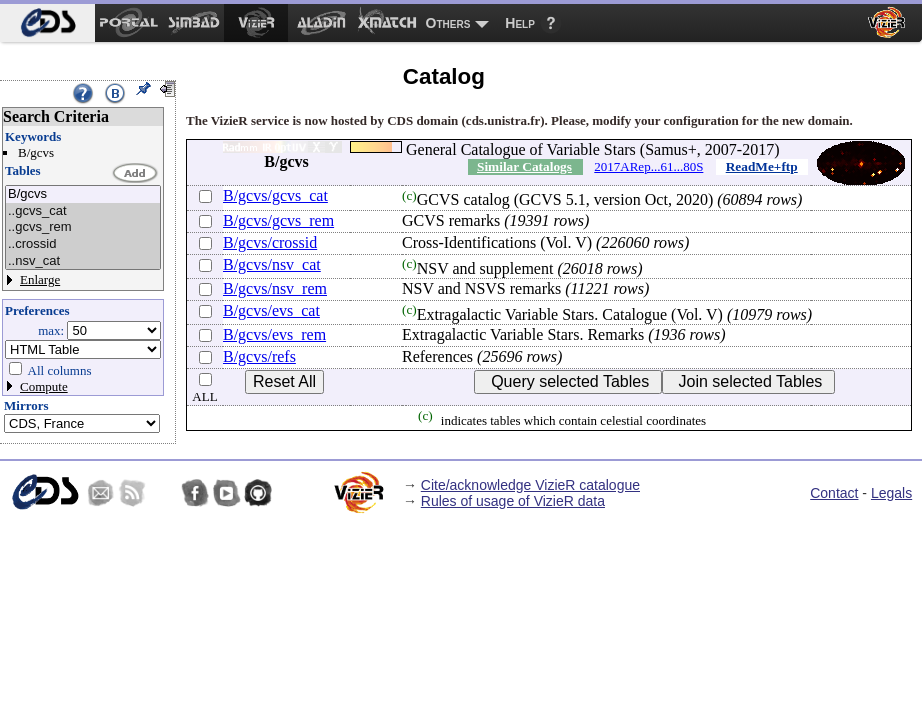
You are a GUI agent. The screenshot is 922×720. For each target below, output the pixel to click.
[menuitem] (47, 23)
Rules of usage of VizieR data (513, 501)
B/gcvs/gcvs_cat (275, 195)
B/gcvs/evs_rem (274, 334)
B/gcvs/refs (259, 356)
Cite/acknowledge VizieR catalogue (530, 485)
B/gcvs (83, 194)
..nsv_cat (83, 261)
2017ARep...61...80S (648, 166)
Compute (44, 386)
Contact (834, 493)
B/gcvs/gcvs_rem (278, 220)
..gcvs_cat (83, 211)
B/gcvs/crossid (270, 242)
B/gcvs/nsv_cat (272, 264)
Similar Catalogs (524, 166)
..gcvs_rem (83, 227)
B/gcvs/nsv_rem (275, 288)
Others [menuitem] (448, 23)
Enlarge (40, 279)
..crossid (83, 244)
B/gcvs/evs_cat (271, 310)
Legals (891, 493)
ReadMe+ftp (762, 166)
